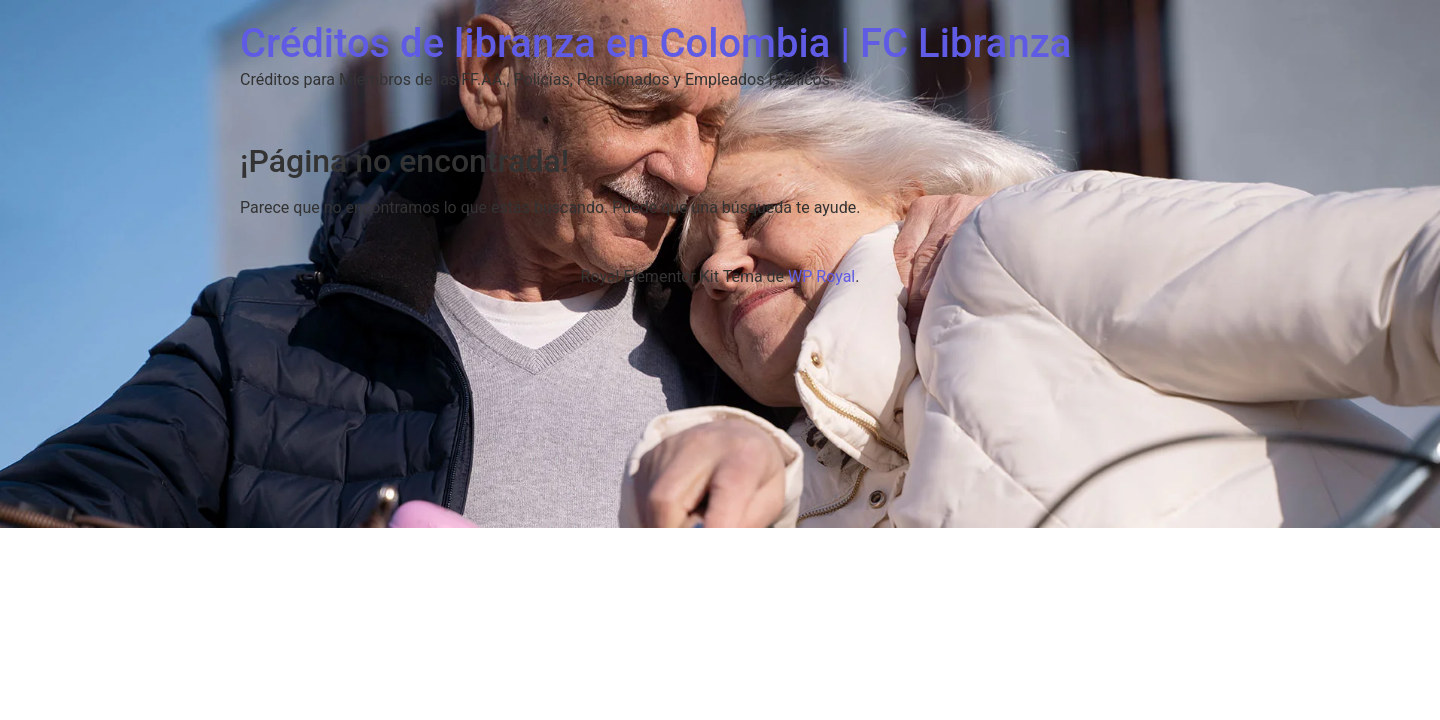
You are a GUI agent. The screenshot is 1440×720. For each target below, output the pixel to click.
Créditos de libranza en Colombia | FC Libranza (655, 43)
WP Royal (821, 276)
